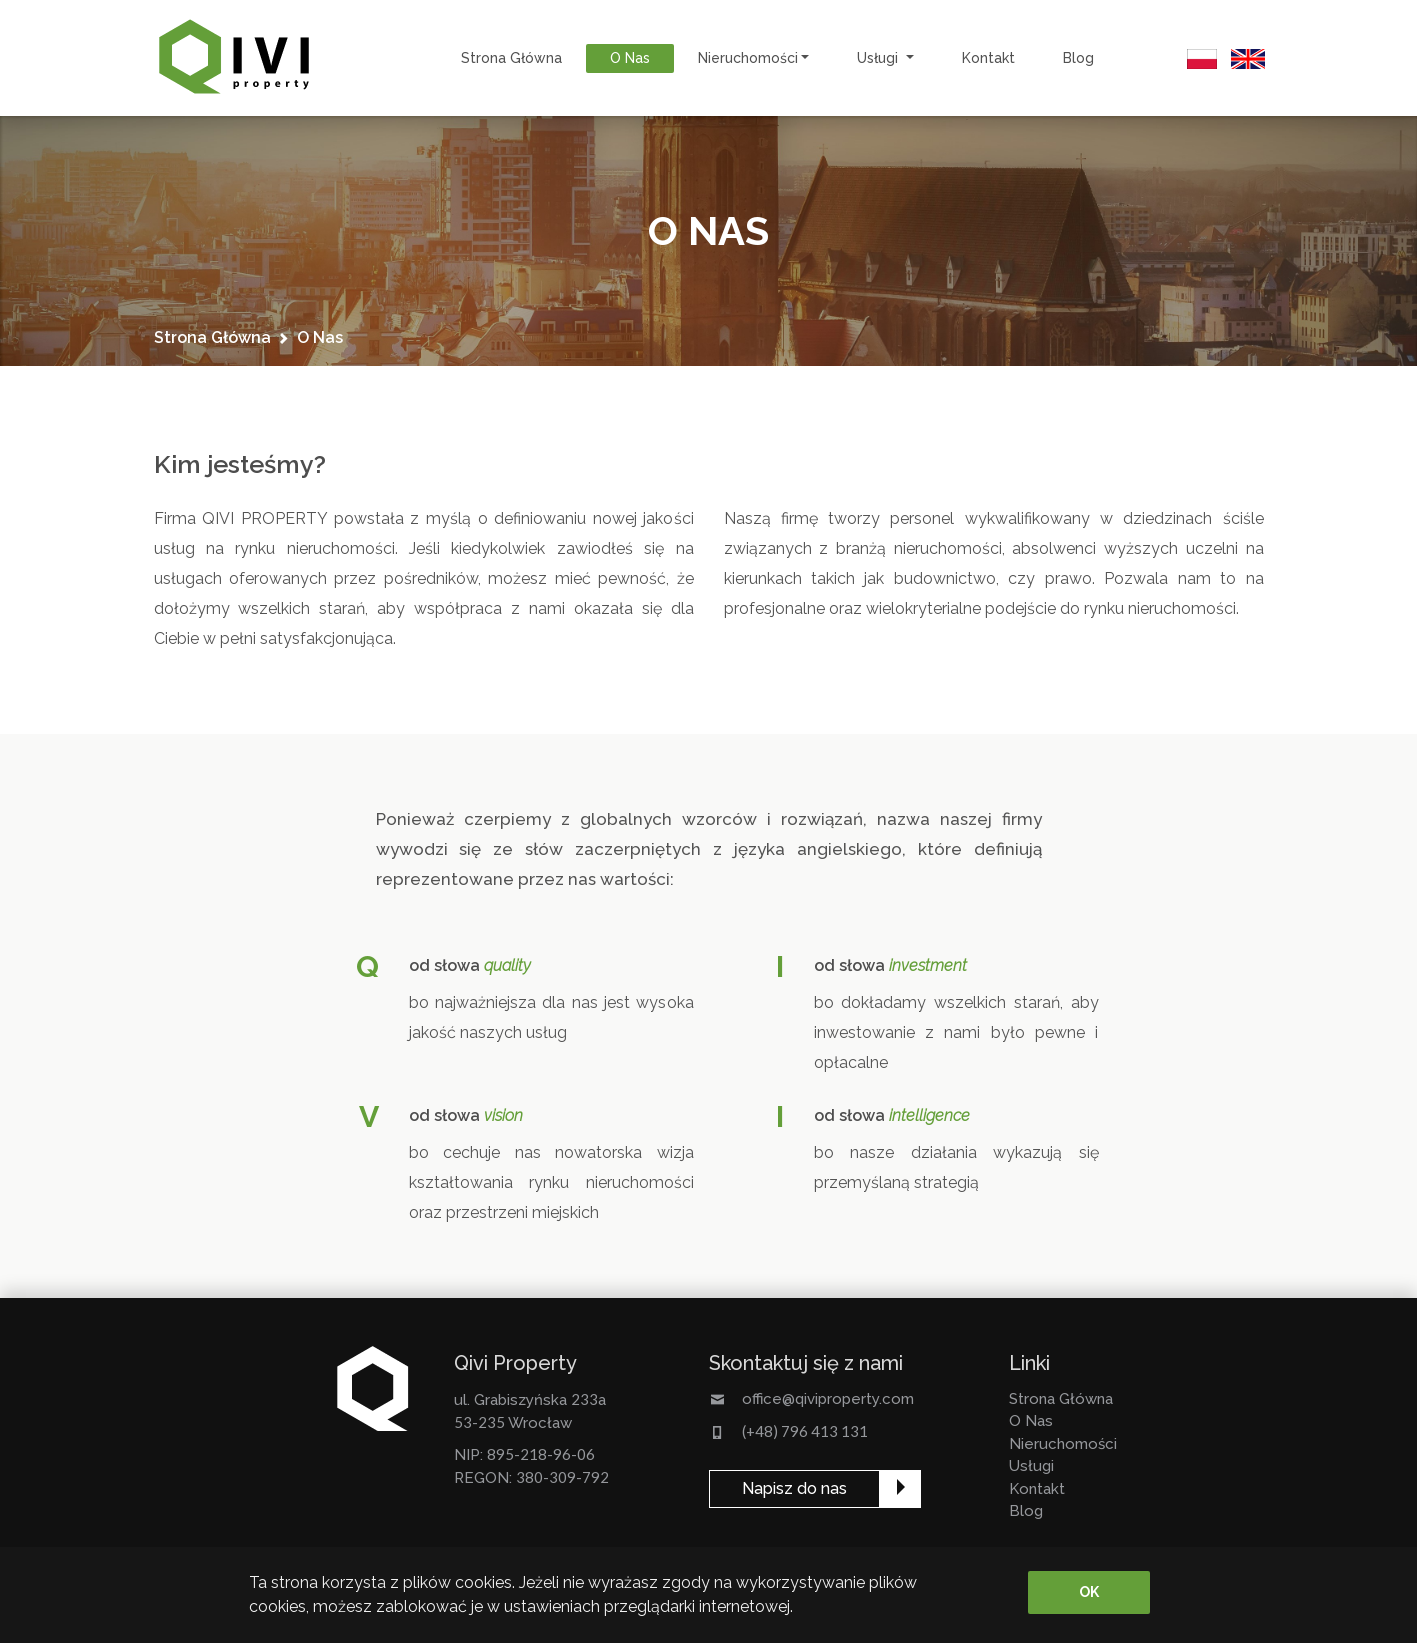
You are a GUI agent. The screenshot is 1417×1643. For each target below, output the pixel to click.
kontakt (988, 58)
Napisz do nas (794, 1488)
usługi (1031, 1466)
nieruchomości (1063, 1444)
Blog (1078, 58)
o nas (630, 58)
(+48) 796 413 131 (805, 1431)
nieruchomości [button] (748, 58)
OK (1089, 1592)
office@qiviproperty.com (828, 1399)
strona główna (511, 58)
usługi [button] (879, 58)
